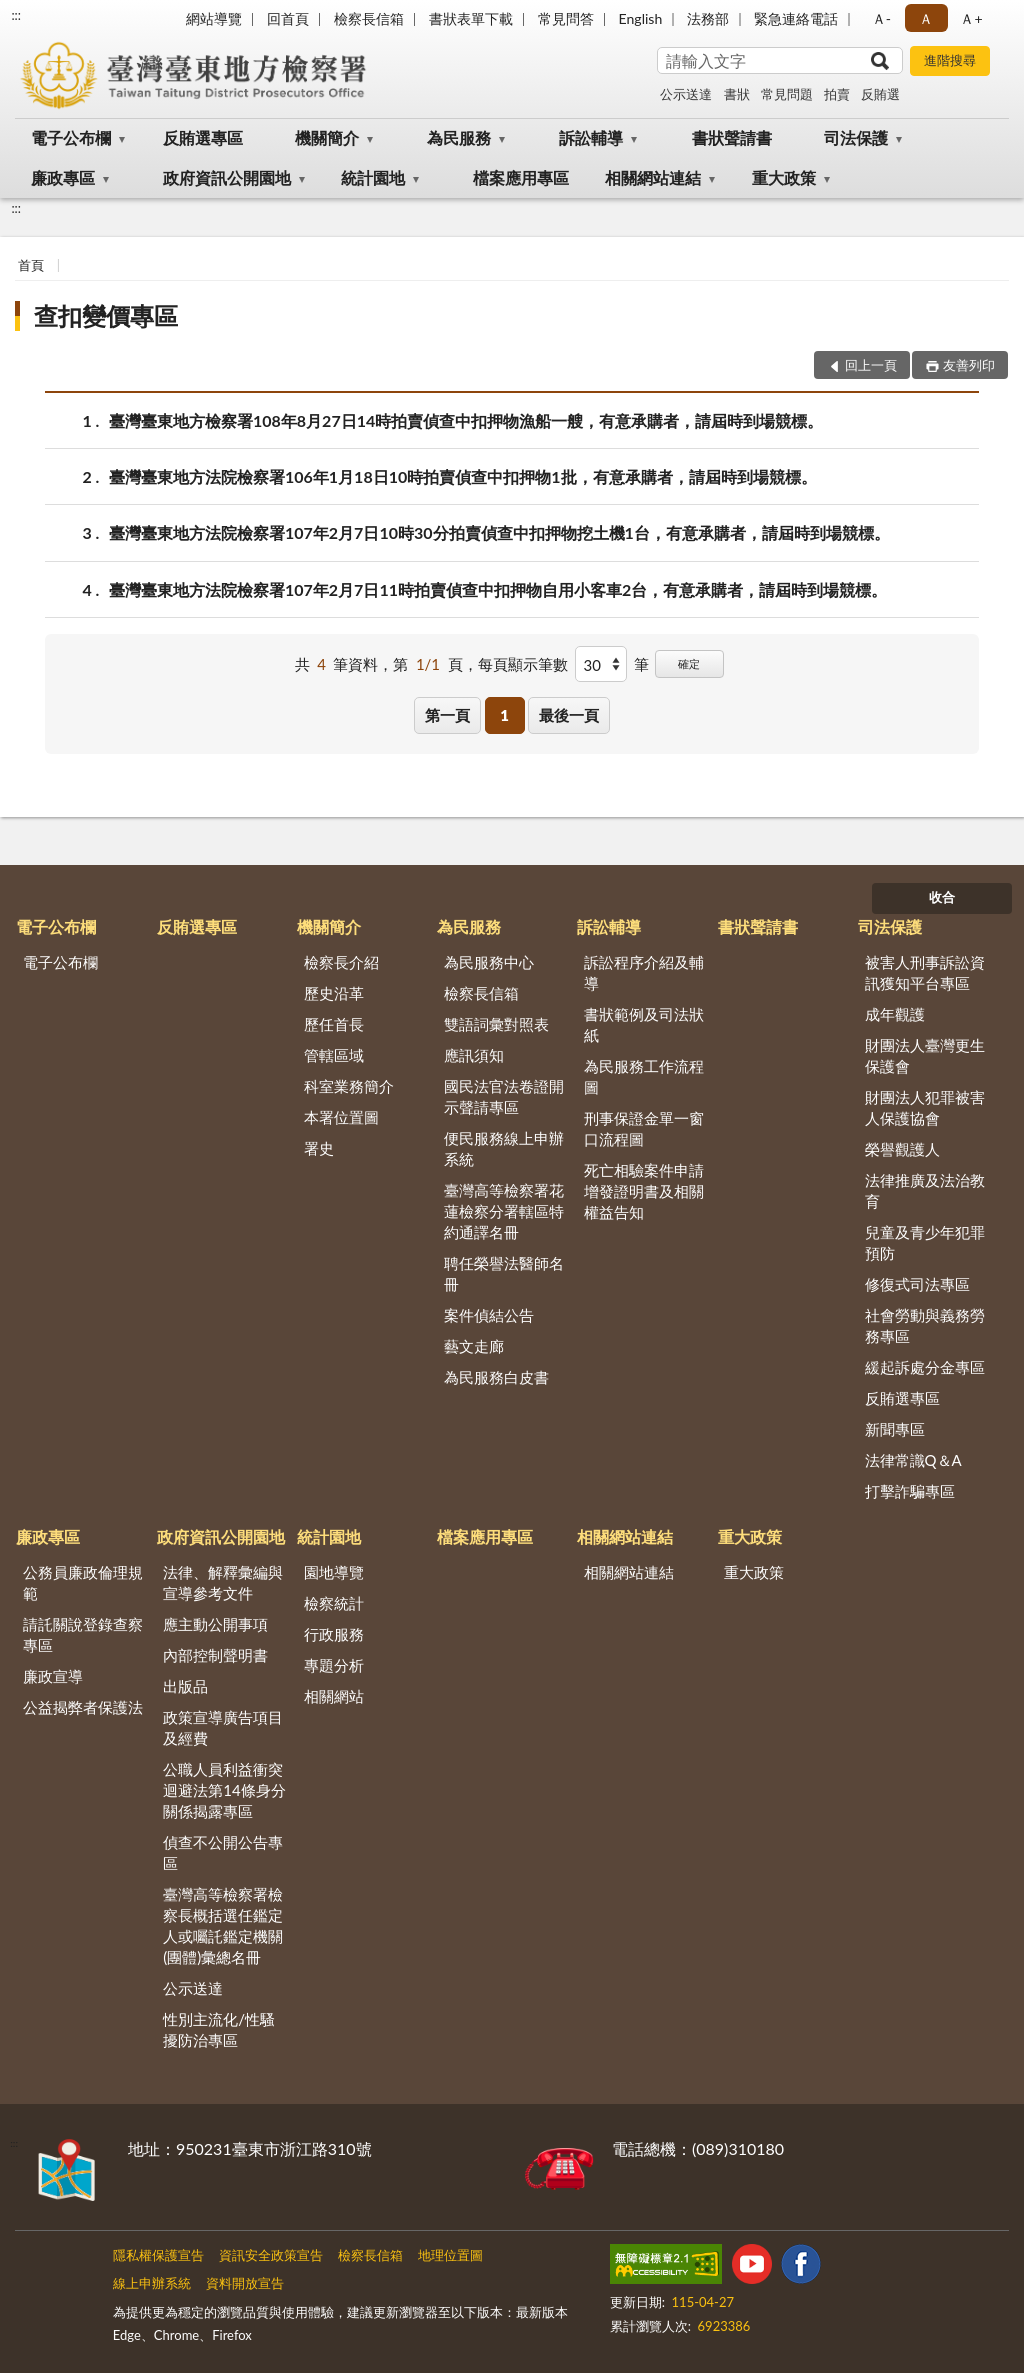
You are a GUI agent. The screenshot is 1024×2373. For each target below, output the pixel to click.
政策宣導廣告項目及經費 (223, 1727)
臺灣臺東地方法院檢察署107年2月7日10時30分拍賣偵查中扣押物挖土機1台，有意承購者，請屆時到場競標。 (499, 532)
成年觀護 (895, 1014)
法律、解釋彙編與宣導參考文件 (223, 1582)
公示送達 (686, 94)
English (641, 18)
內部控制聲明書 (215, 1655)
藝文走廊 (474, 1346)
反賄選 (880, 94)
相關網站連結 (653, 177)
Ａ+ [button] (971, 18)
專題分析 (334, 1665)
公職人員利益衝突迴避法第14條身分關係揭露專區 (224, 1790)
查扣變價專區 (106, 315)
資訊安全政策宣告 (271, 2255)
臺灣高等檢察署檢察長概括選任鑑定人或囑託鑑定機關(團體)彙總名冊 (223, 1925)
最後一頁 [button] (569, 715)
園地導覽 (334, 1572)
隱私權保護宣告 (158, 2255)
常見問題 (787, 94)
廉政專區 (63, 177)
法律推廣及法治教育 (925, 1190)
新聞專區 (895, 1429)
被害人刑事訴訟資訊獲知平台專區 (925, 972)
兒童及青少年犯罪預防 (925, 1242)
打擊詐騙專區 (910, 1491)
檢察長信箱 (369, 18)
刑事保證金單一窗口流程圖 (644, 1128)
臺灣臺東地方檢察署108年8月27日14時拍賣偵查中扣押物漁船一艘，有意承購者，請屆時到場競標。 (466, 420)
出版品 (185, 1686)
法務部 (708, 18)
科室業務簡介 (349, 1086)
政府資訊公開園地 (227, 177)
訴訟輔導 (591, 137)
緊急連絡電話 (796, 18)
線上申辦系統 (152, 2283)
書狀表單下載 (471, 18)
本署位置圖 (341, 1117)
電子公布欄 (71, 137)
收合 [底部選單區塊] (942, 897)
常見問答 (566, 18)
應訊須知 (474, 1055)
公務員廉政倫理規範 (83, 1582)
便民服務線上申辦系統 (504, 1148)
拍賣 (837, 94)
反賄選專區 (203, 137)
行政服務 (334, 1634)
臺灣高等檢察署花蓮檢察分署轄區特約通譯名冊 (504, 1211)
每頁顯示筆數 (523, 664)
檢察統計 (334, 1603)
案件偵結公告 (489, 1315)
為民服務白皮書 (496, 1377)
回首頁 (288, 18)
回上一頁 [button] (871, 365)
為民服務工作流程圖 (644, 1076)
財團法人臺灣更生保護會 (925, 1055)
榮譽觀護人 (902, 1149)
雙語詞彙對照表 (496, 1024)
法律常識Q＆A (913, 1460)
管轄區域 (334, 1055)
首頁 (31, 265)
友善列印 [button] (969, 365)
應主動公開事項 (215, 1624)
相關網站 (334, 1696)
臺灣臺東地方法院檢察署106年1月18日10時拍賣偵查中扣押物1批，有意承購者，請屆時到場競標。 (463, 476)
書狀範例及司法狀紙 (644, 1024)
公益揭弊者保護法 (83, 1707)
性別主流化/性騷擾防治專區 (219, 2029)
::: (16, 15)
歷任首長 (334, 1024)
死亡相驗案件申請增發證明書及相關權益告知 (644, 1191)
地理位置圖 (450, 2255)
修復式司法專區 (917, 1284)
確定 (689, 663)
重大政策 (784, 177)
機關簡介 (327, 137)
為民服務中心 (489, 962)
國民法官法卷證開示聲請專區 (504, 1096)
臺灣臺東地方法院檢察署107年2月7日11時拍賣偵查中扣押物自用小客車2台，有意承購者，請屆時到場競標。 (498, 589)
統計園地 (373, 177)
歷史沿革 (334, 993)
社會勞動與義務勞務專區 (925, 1325)
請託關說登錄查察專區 (83, 1634)
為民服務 (459, 137)
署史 (319, 1148)
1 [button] (504, 715)
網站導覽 (214, 18)
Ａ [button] (926, 18)
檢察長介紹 (341, 962)
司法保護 (856, 137)
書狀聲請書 (732, 137)
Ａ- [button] (881, 18)
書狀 (737, 94)
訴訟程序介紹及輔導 (644, 972)
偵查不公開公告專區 (223, 1852)
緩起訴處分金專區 (925, 1367)
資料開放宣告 (245, 2283)
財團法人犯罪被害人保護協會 (925, 1107)
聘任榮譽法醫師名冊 (504, 1273)
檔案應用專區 (521, 177)
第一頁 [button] (447, 715)
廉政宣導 (53, 1676)
